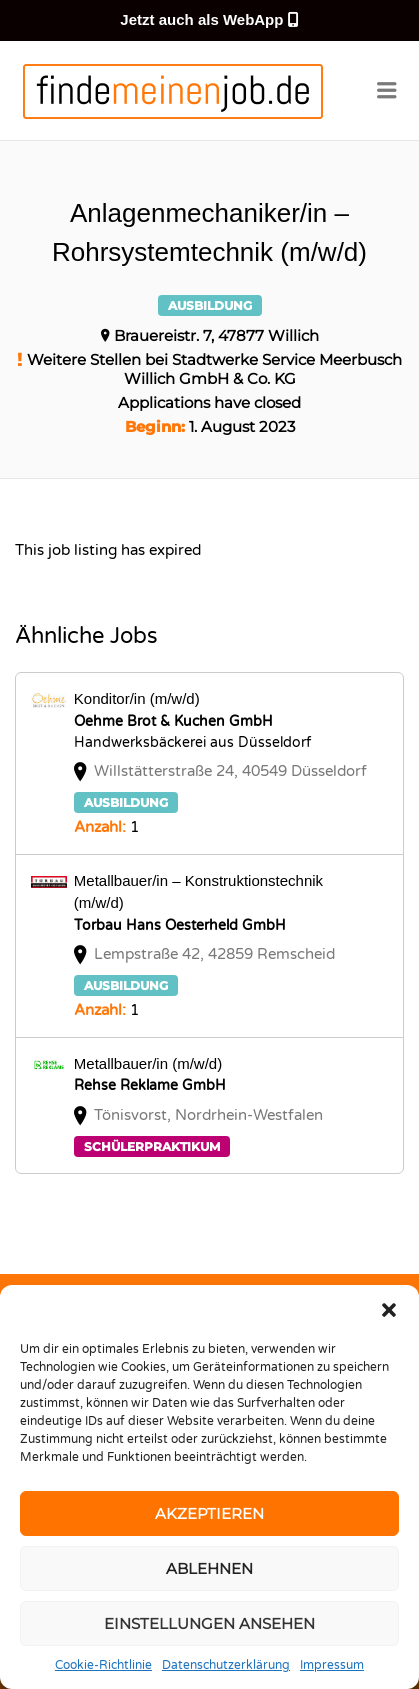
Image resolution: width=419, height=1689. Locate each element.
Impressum (332, 1665)
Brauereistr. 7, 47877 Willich (216, 335)
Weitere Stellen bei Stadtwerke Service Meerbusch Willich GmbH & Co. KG (214, 369)
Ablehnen (209, 1568)
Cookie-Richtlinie (103, 1665)
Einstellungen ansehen (209, 1623)
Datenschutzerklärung (226, 1665)
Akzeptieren (209, 1513)
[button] (389, 1310)
